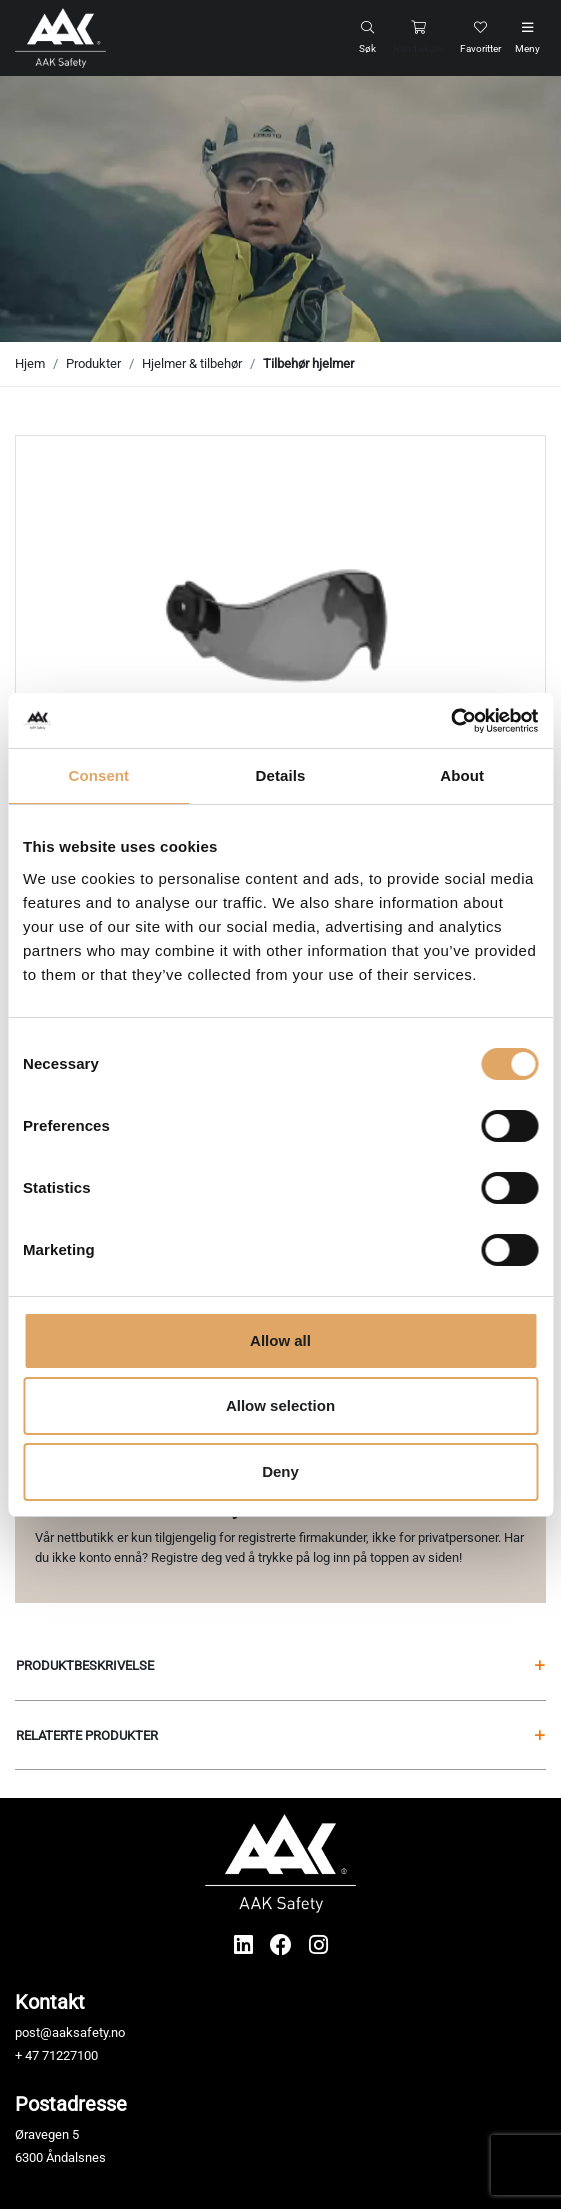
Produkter (93, 363)
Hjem (30, 363)
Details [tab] (281, 775)
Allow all (280, 1340)
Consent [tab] (98, 775)
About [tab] (462, 775)
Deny (280, 1471)
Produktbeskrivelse (280, 1665)
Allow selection (280, 1405)
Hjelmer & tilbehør (192, 363)
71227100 (70, 2055)
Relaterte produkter (280, 1735)
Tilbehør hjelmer (308, 363)
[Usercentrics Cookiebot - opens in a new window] (450, 721)
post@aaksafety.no (70, 2032)
